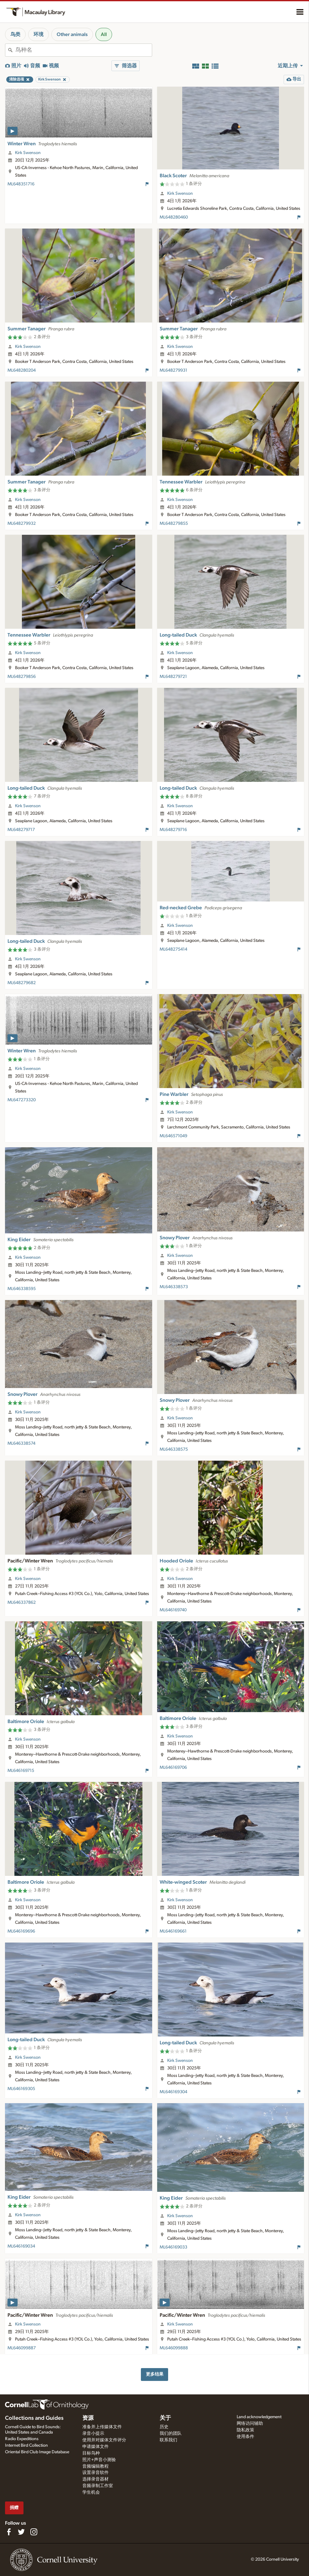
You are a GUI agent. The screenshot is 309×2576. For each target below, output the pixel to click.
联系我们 (168, 2440)
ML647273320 (22, 1100)
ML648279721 (173, 676)
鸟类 (15, 34)
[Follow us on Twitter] (21, 2532)
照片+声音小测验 (99, 2460)
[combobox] (83, 50)
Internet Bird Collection (26, 2445)
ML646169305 (21, 2089)
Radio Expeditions (22, 2439)
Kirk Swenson (28, 153)
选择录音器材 (95, 2479)
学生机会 (91, 2492)
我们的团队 (171, 2433)
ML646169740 (173, 1610)
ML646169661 (173, 1931)
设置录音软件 (95, 2472)
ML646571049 (173, 1136)
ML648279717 (21, 830)
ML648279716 (173, 830)
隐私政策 (245, 2430)
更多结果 (154, 2374)
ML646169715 (21, 1770)
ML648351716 (21, 184)
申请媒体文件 (95, 2446)
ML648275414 (173, 949)
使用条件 (245, 2436)
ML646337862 (22, 1602)
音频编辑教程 (95, 2466)
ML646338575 (174, 1449)
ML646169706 (173, 1767)
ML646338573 (174, 1287)
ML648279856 (22, 676)
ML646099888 (174, 2348)
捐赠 (14, 2507)
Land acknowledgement (259, 2417)
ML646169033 (173, 2247)
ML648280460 (174, 217)
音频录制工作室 (97, 2486)
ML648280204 (22, 370)
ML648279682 (22, 983)
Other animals (72, 34)
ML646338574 (21, 1443)
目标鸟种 (91, 2453)
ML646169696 (21, 1931)
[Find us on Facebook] (9, 2532)
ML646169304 (173, 2092)
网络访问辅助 (250, 2423)
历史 (164, 2427)
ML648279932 (22, 523)
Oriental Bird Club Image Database (37, 2452)
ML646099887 (22, 2348)
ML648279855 (174, 523)
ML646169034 (21, 2246)
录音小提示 (93, 2433)
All (104, 34)
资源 (88, 2418)
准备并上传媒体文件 (102, 2427)
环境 (38, 34)
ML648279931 (173, 370)
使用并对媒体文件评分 (104, 2440)
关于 (165, 2418)
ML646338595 (22, 1289)
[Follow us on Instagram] (34, 2532)
